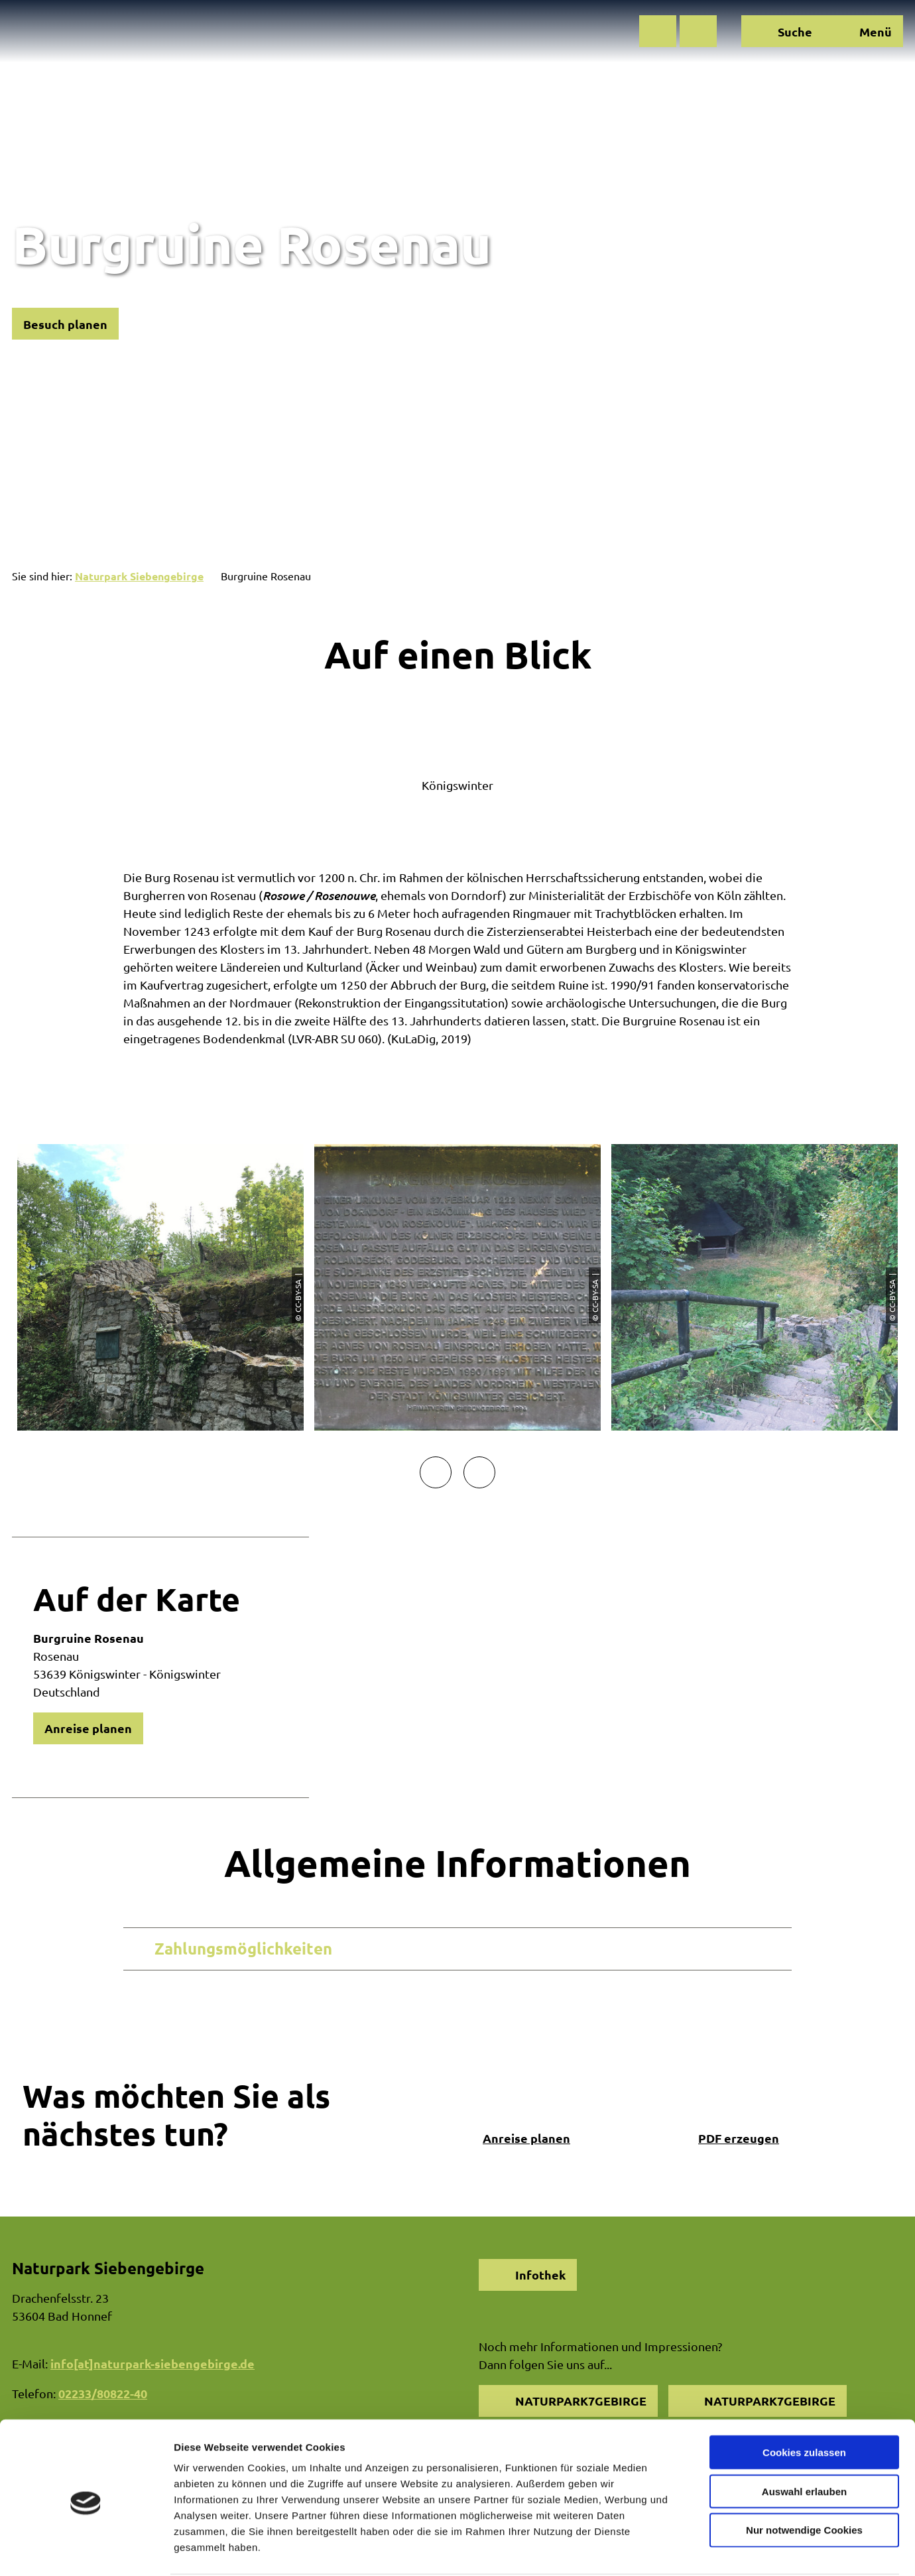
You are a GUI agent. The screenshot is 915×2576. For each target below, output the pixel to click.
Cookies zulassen (804, 2401)
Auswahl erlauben (804, 2440)
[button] (657, 31)
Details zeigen (705, 2549)
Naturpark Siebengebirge (139, 576)
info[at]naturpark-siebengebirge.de (152, 2363)
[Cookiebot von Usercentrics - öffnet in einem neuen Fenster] (86, 2550)
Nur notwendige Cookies (804, 2479)
